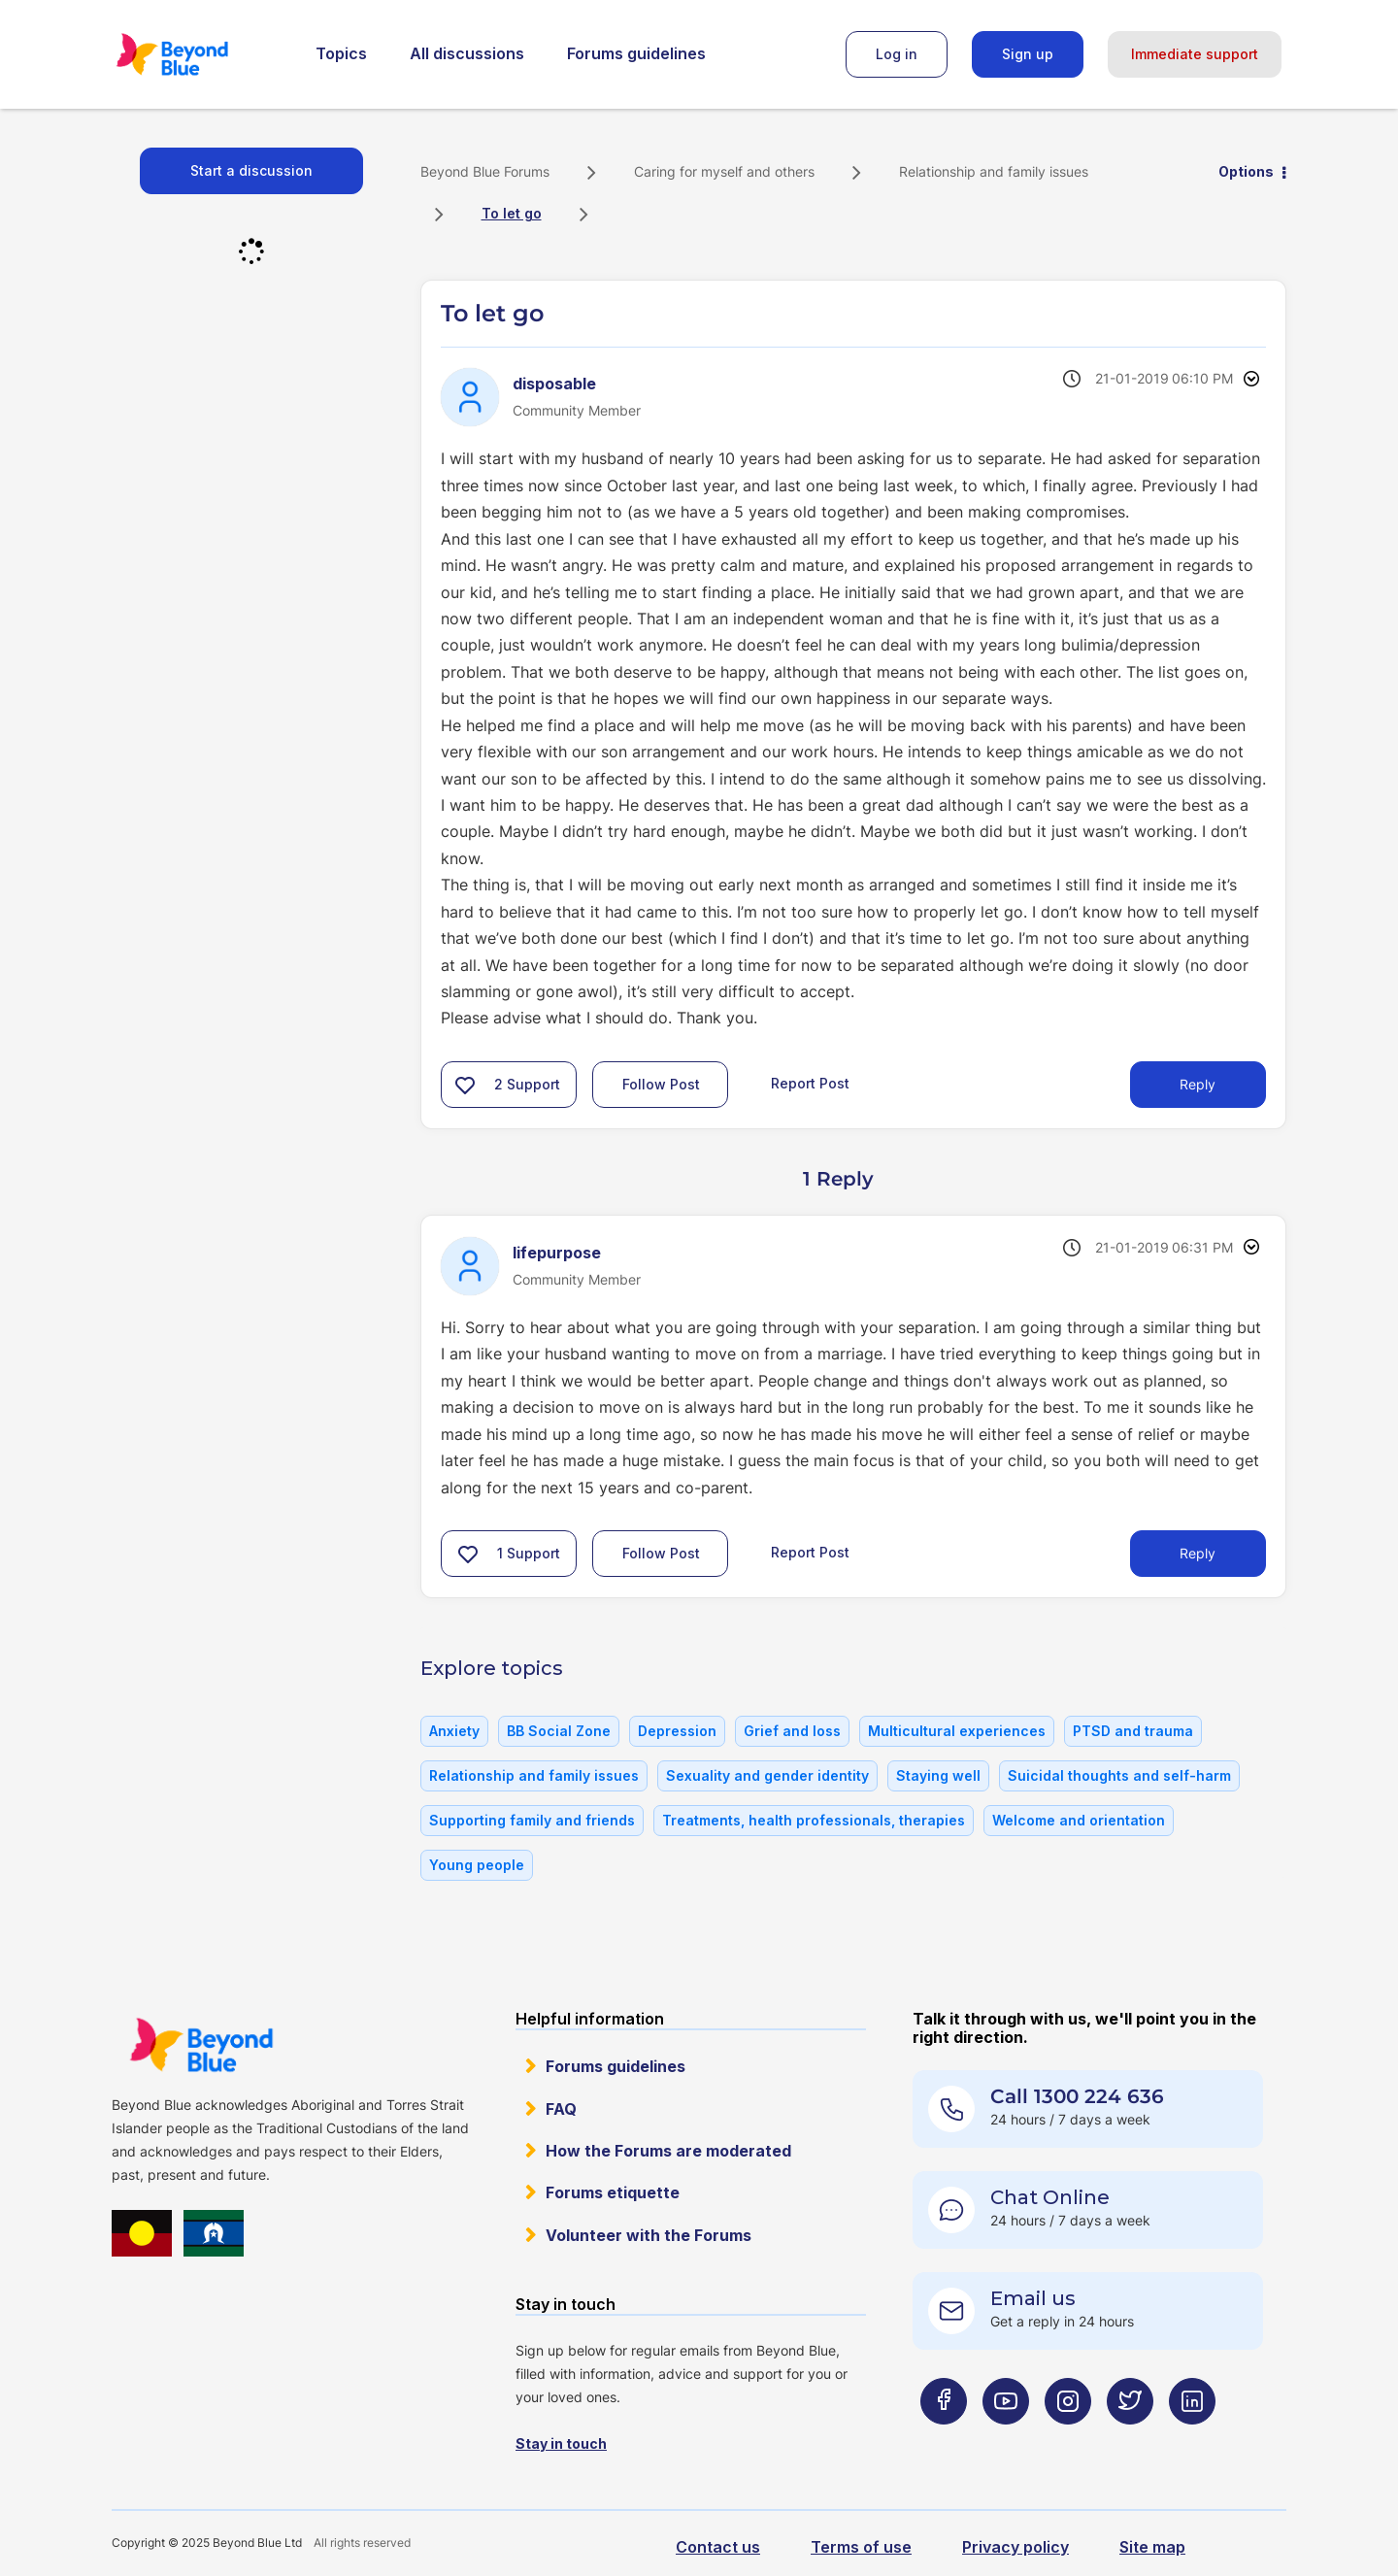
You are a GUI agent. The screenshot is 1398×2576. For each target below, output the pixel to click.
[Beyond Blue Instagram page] (1068, 2439)
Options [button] (1246, 171)
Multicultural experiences (957, 1731)
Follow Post (661, 1084)
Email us (1033, 2298)
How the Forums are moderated (668, 2150)
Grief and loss (792, 1731)
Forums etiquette (613, 2192)
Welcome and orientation (1078, 1820)
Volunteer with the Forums (648, 2235)
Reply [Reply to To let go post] (1197, 1084)
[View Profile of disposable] (554, 383)
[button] (465, 1084)
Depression (677, 1731)
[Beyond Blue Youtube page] (1006, 2439)
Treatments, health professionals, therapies (813, 1820)
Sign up (1027, 54)
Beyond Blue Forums (199, 54)
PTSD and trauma (1133, 1731)
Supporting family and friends (532, 1820)
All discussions (467, 53)
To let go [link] (512, 213)
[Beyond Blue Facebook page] (944, 2439)
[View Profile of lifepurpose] (557, 1252)
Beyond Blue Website (201, 2044)
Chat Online (1050, 2197)
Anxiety (454, 1731)
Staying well (938, 1775)
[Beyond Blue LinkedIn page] (1192, 2439)
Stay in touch (561, 2443)
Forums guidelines (636, 53)
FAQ (561, 2109)
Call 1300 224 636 (1077, 2096)
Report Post (810, 1083)
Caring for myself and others (724, 171)
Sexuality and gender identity (767, 1775)
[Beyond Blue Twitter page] (1130, 2439)
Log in (896, 54)
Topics (341, 53)
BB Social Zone (559, 1731)
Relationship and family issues (993, 171)
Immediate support (1194, 54)
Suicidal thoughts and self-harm (1119, 1775)
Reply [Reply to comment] (1197, 1553)
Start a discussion (251, 170)
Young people (476, 1865)
